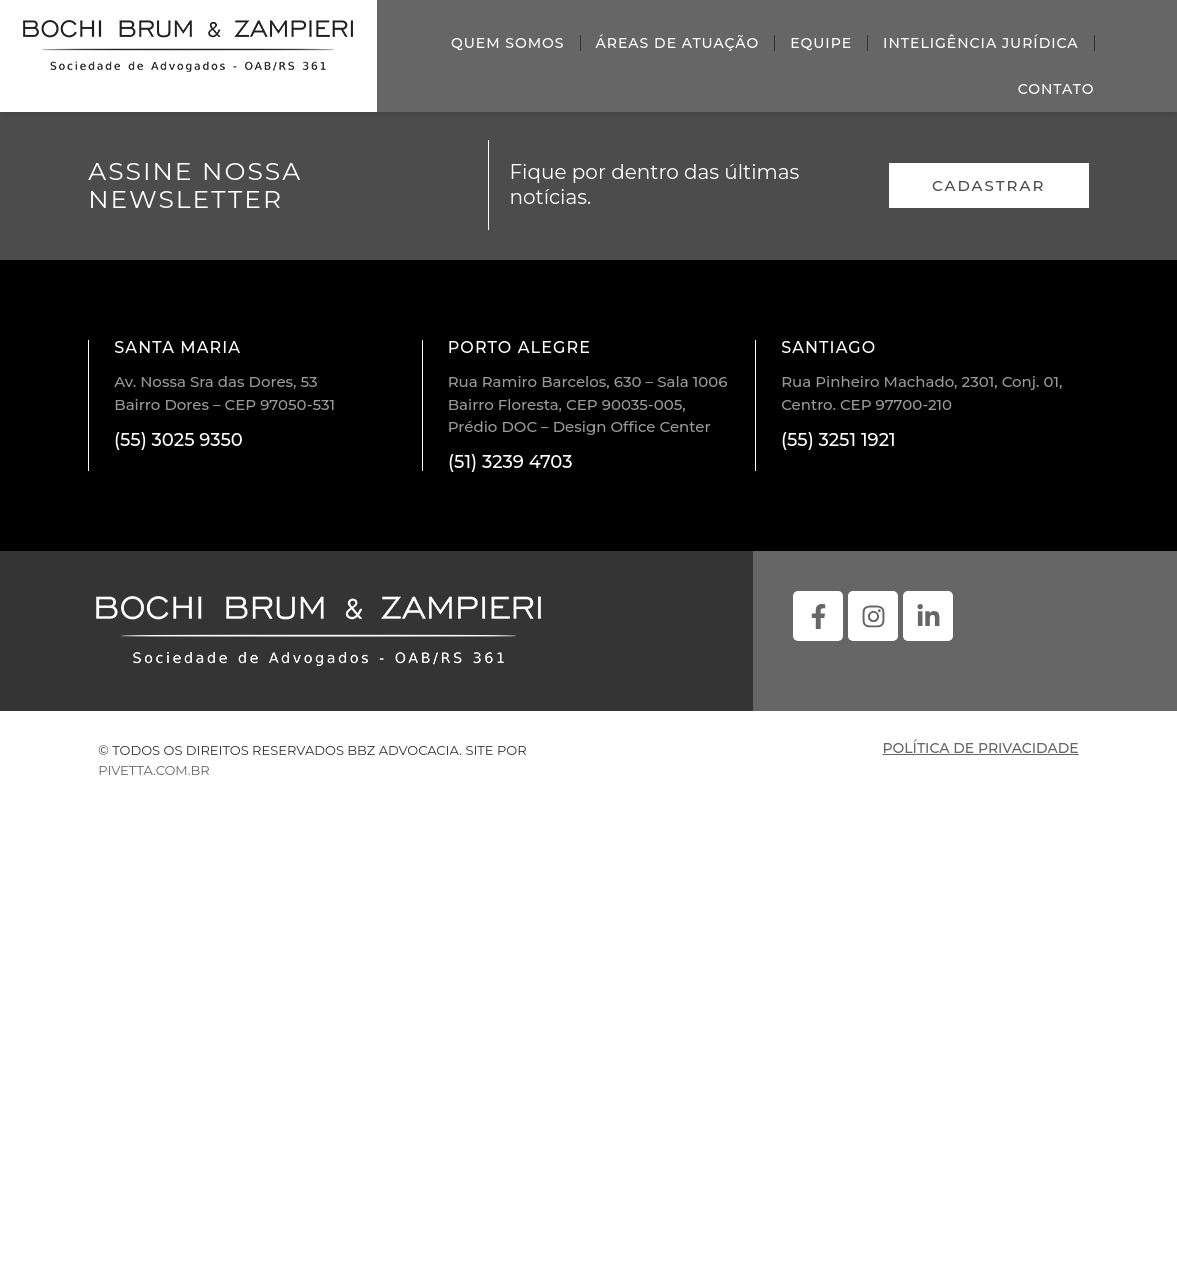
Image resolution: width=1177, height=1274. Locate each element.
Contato (1056, 89)
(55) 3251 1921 (838, 440)
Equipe (821, 43)
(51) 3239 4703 (510, 462)
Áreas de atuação (678, 43)
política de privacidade (980, 748)
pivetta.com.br (153, 770)
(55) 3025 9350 (178, 440)
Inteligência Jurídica (981, 43)
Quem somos (508, 43)
